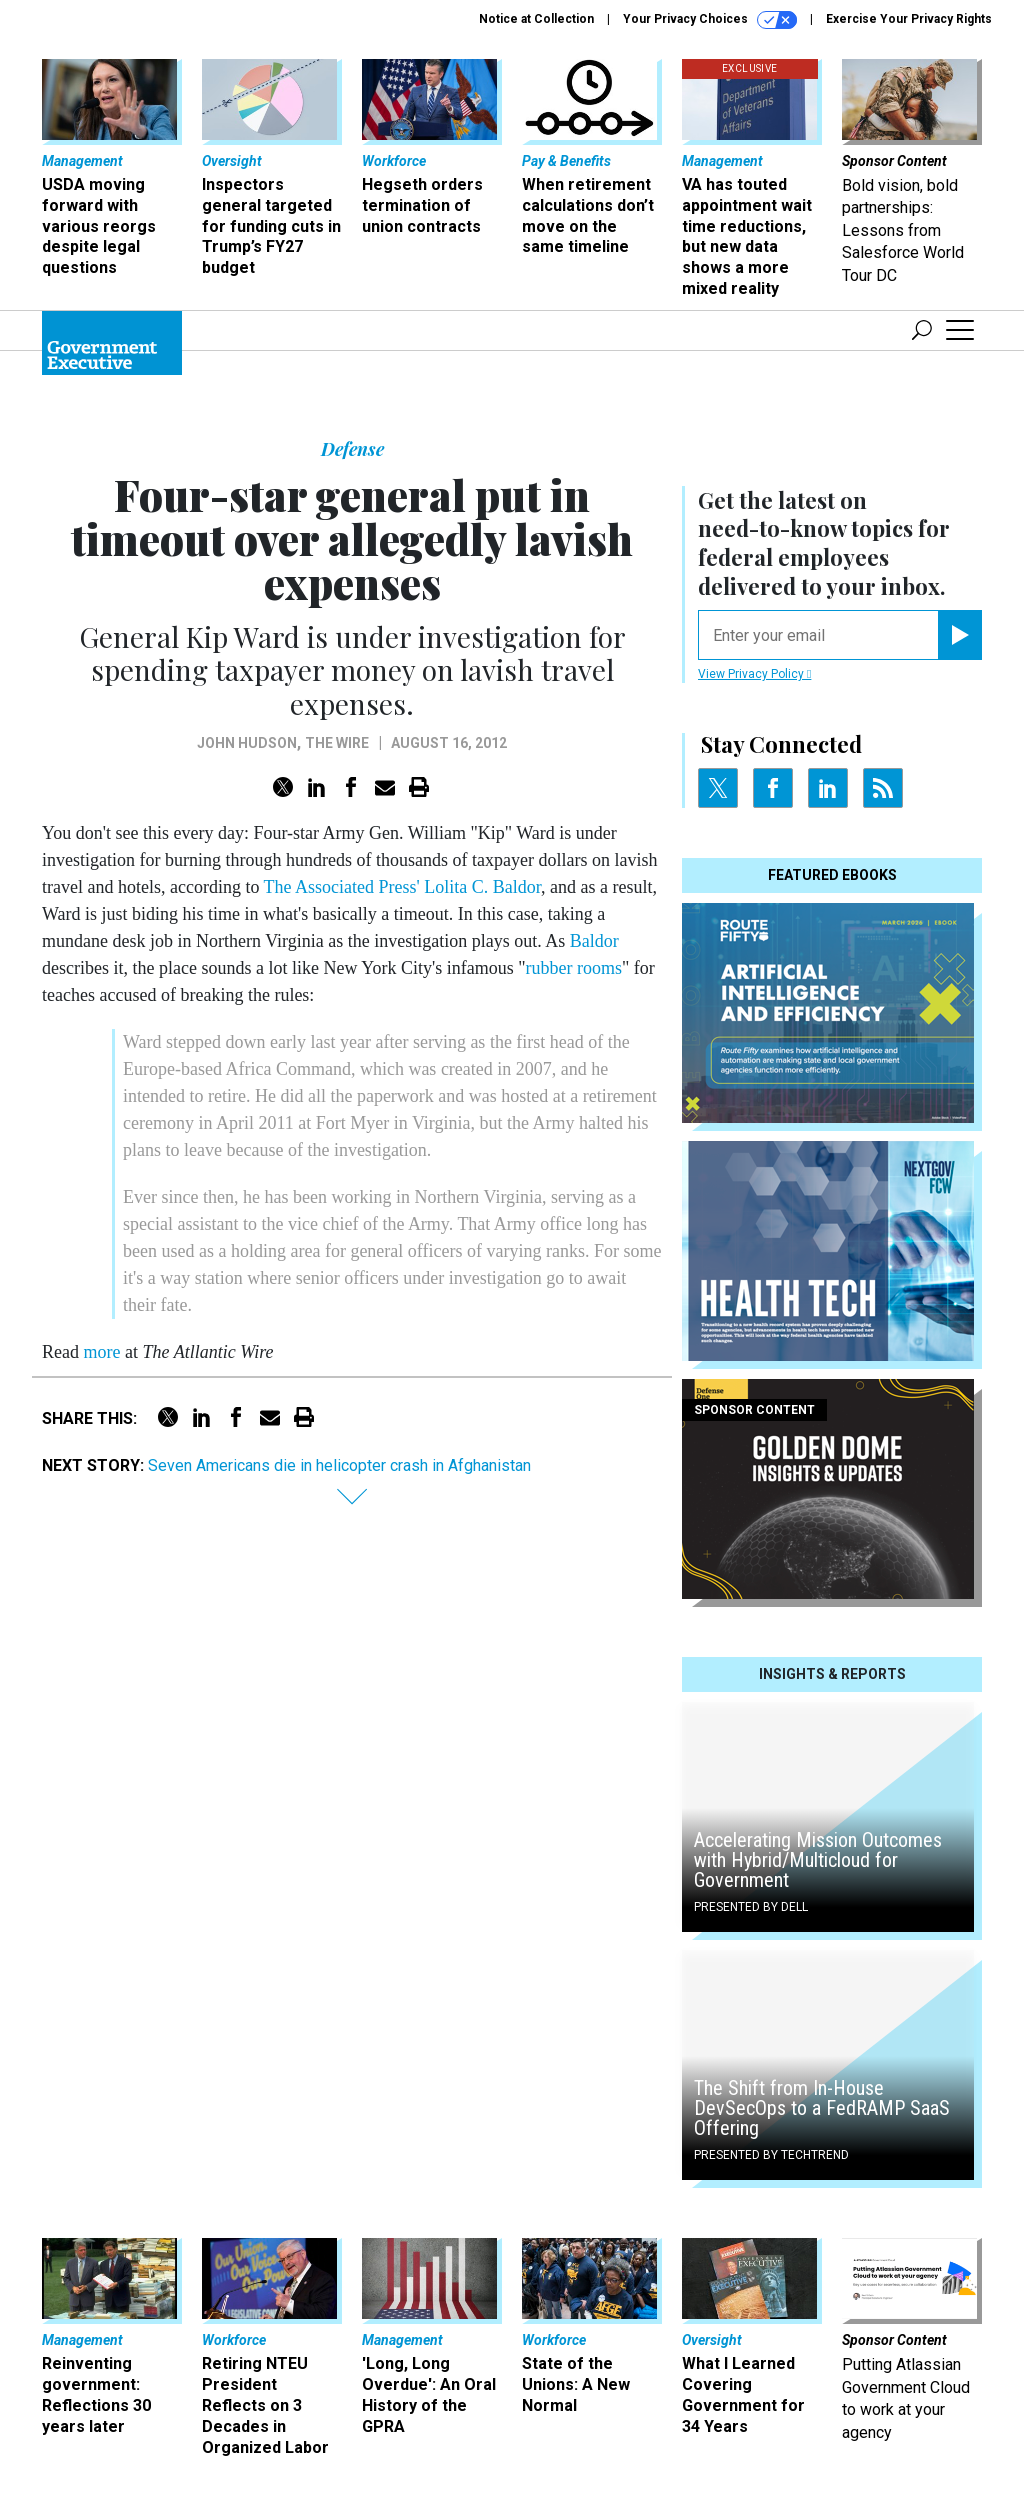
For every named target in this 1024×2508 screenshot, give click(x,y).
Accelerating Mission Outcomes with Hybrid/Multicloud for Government (818, 1860)
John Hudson (247, 743)
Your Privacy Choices (710, 20)
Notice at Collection (536, 19)
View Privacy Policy (754, 674)
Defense (352, 449)
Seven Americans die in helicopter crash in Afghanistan (339, 1465)
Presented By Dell (751, 1907)
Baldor (594, 941)
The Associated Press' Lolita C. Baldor (402, 887)
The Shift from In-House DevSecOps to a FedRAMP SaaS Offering (822, 2108)
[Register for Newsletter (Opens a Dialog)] (959, 635)
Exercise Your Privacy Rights (909, 19)
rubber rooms (574, 968)
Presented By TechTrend (771, 2155)
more (101, 1352)
